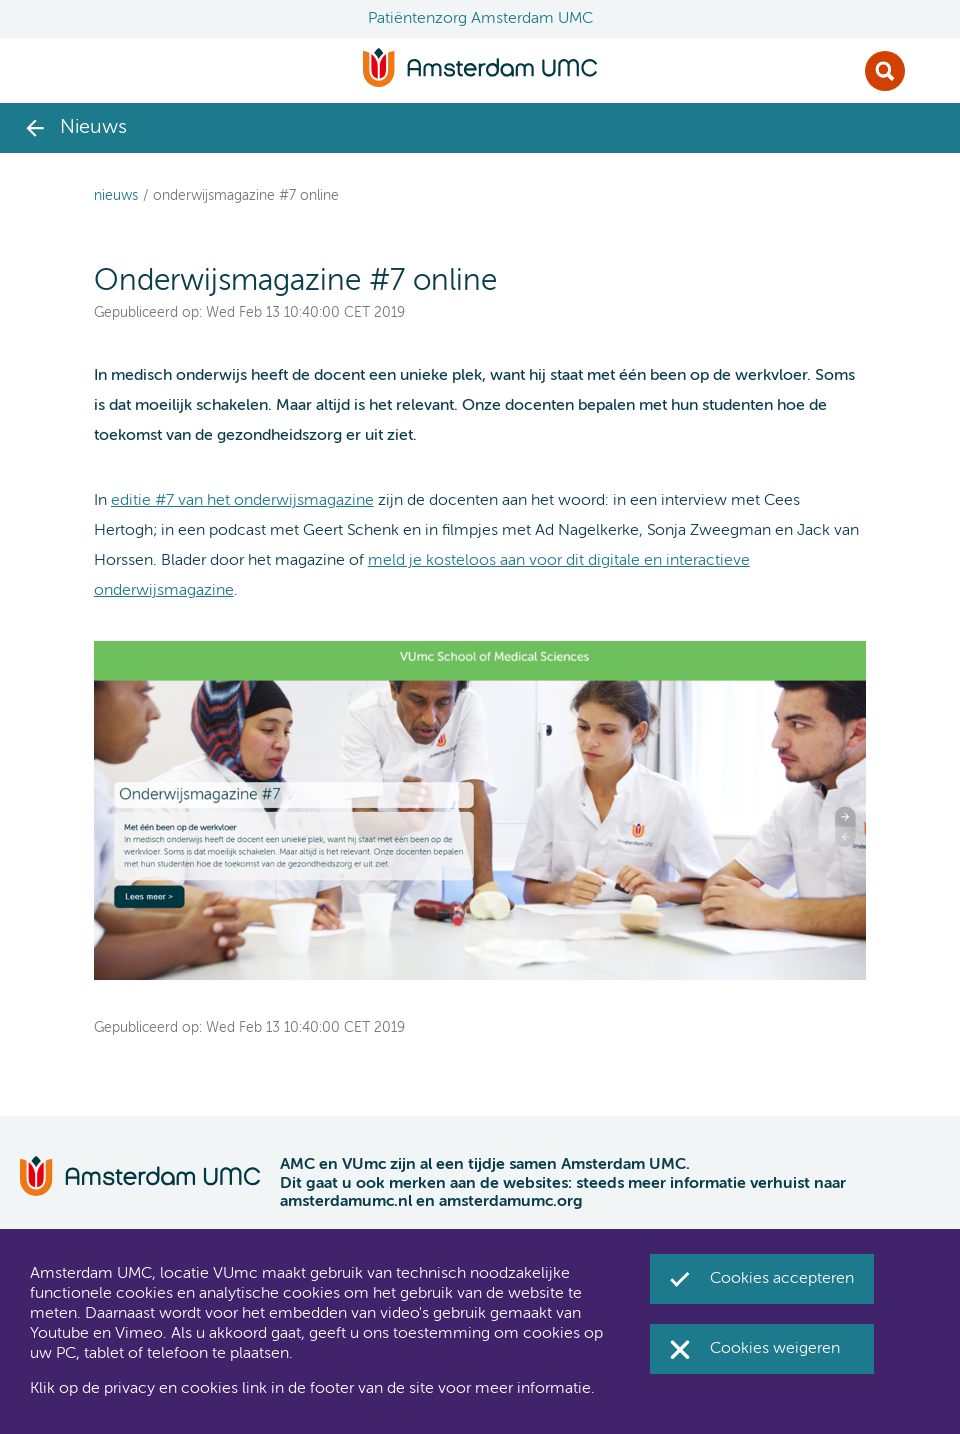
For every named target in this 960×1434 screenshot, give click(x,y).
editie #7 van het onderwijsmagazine (242, 501)
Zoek (885, 71)
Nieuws (116, 196)
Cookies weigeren (775, 1349)
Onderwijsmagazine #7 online (246, 196)
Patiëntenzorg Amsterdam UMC (480, 19)
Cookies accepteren (782, 1279)
